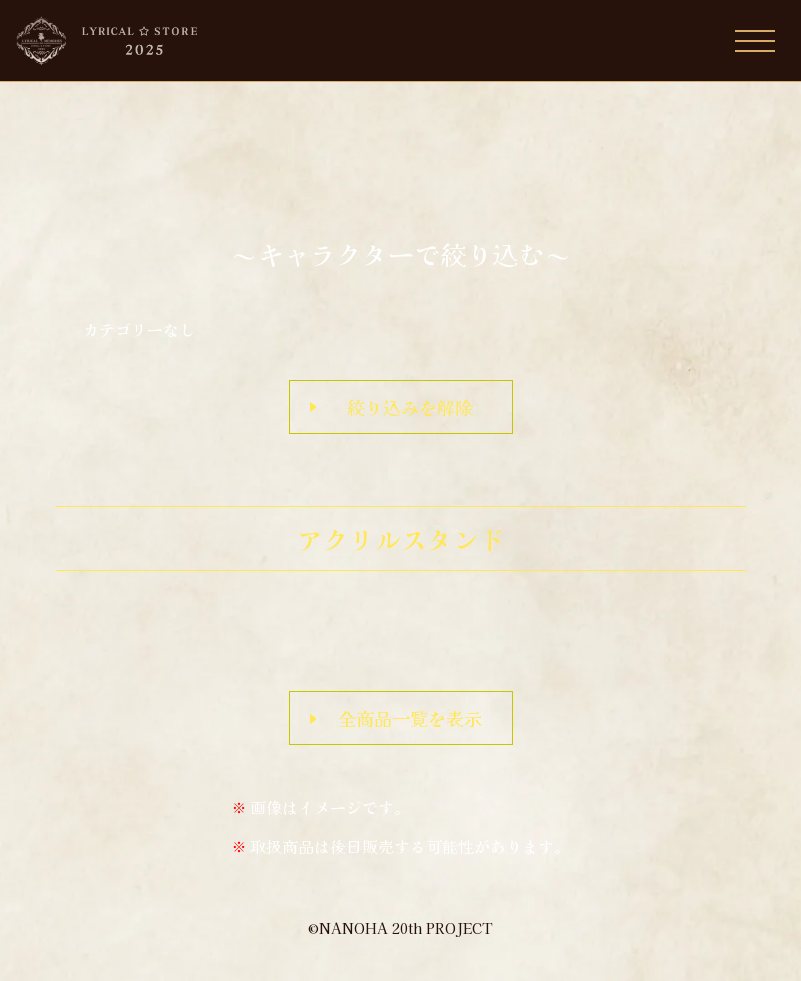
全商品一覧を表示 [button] (410, 718)
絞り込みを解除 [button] (410, 407)
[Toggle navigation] (755, 41)
